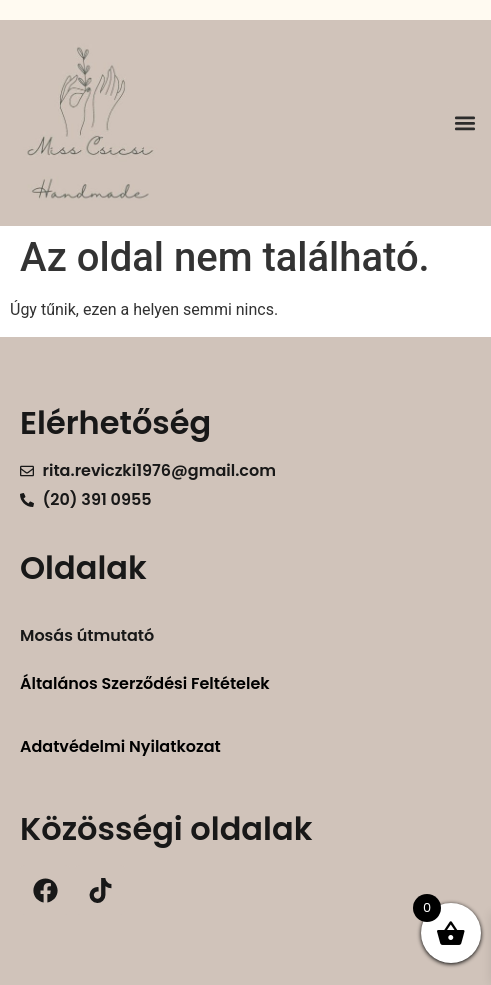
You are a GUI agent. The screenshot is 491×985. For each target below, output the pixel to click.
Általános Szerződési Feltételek (145, 683)
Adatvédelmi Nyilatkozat (120, 746)
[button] (464, 123)
